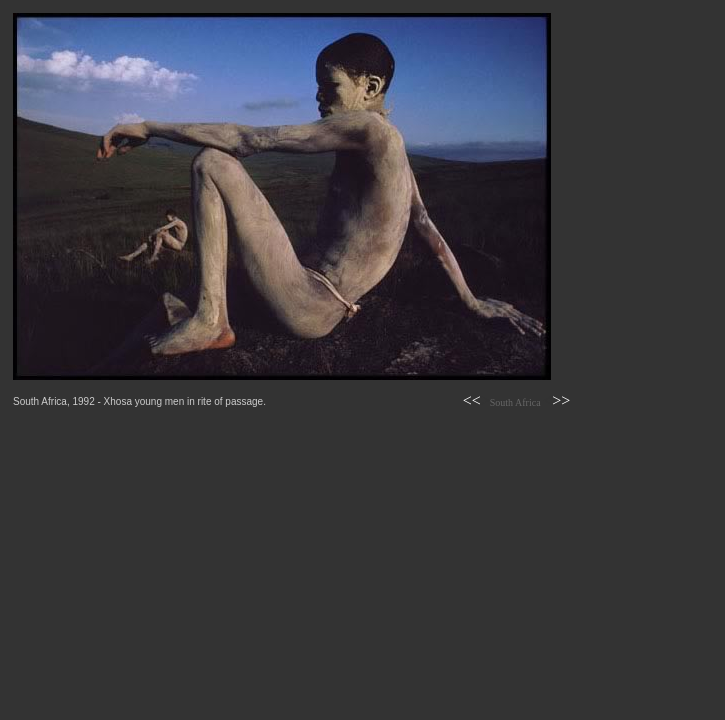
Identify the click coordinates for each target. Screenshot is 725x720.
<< (472, 400)
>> (561, 400)
